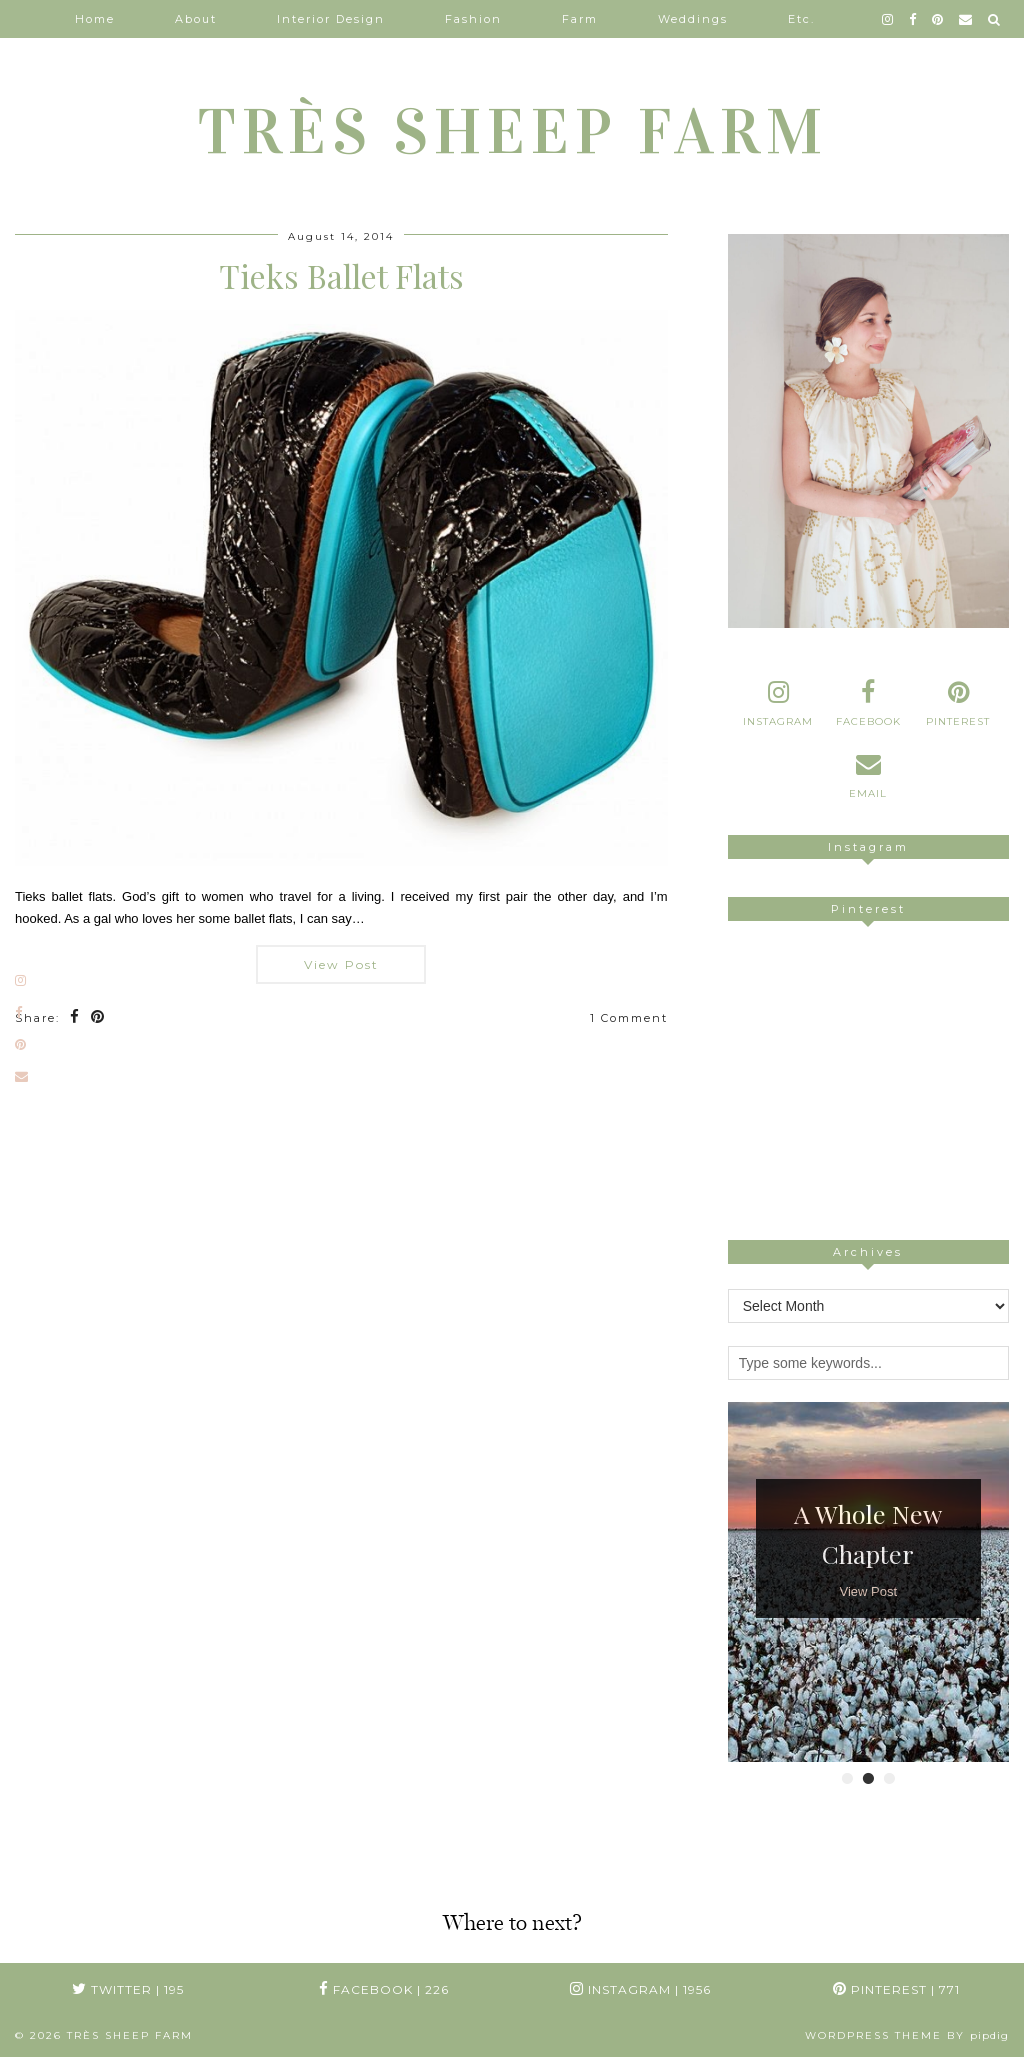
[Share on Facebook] (75, 1018)
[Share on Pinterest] (98, 1018)
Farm (580, 19)
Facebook (384, 1989)
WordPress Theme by (907, 2035)
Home (95, 19)
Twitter (128, 1989)
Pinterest (896, 1989)
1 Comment (629, 1018)
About (196, 19)
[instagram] (888, 19)
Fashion (473, 19)
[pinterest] (938, 19)
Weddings (693, 19)
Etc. (801, 19)
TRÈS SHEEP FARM (512, 132)
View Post (341, 964)
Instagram (640, 1989)
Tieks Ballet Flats (341, 275)
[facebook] (913, 19)
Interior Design (331, 19)
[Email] (966, 19)
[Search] (995, 19)
